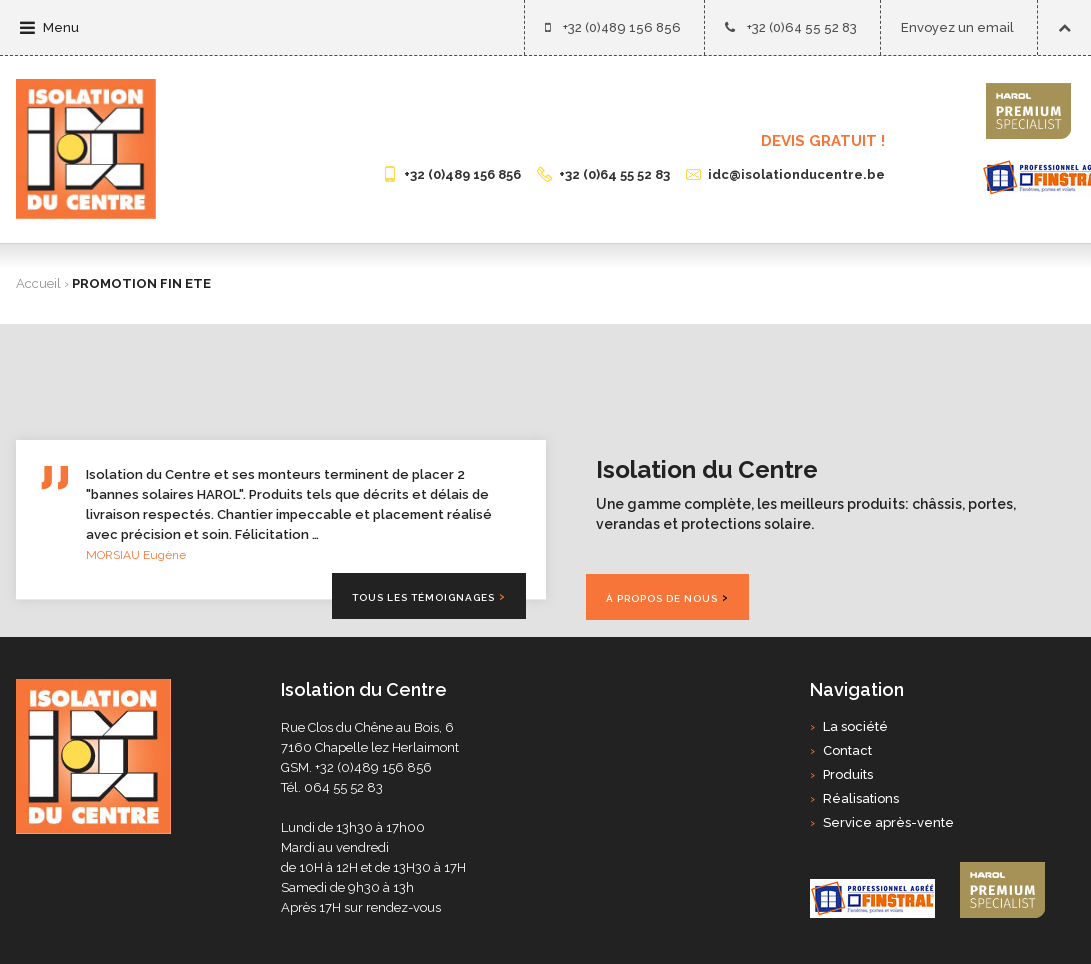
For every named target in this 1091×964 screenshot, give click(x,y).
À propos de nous (662, 598)
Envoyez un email (957, 27)
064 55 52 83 (343, 787)
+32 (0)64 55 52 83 (791, 27)
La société (855, 726)
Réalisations (861, 798)
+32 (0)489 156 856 (613, 27)
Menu (49, 27)
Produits (848, 774)
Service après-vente (888, 822)
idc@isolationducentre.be (785, 174)
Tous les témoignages (423, 597)
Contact (847, 750)
